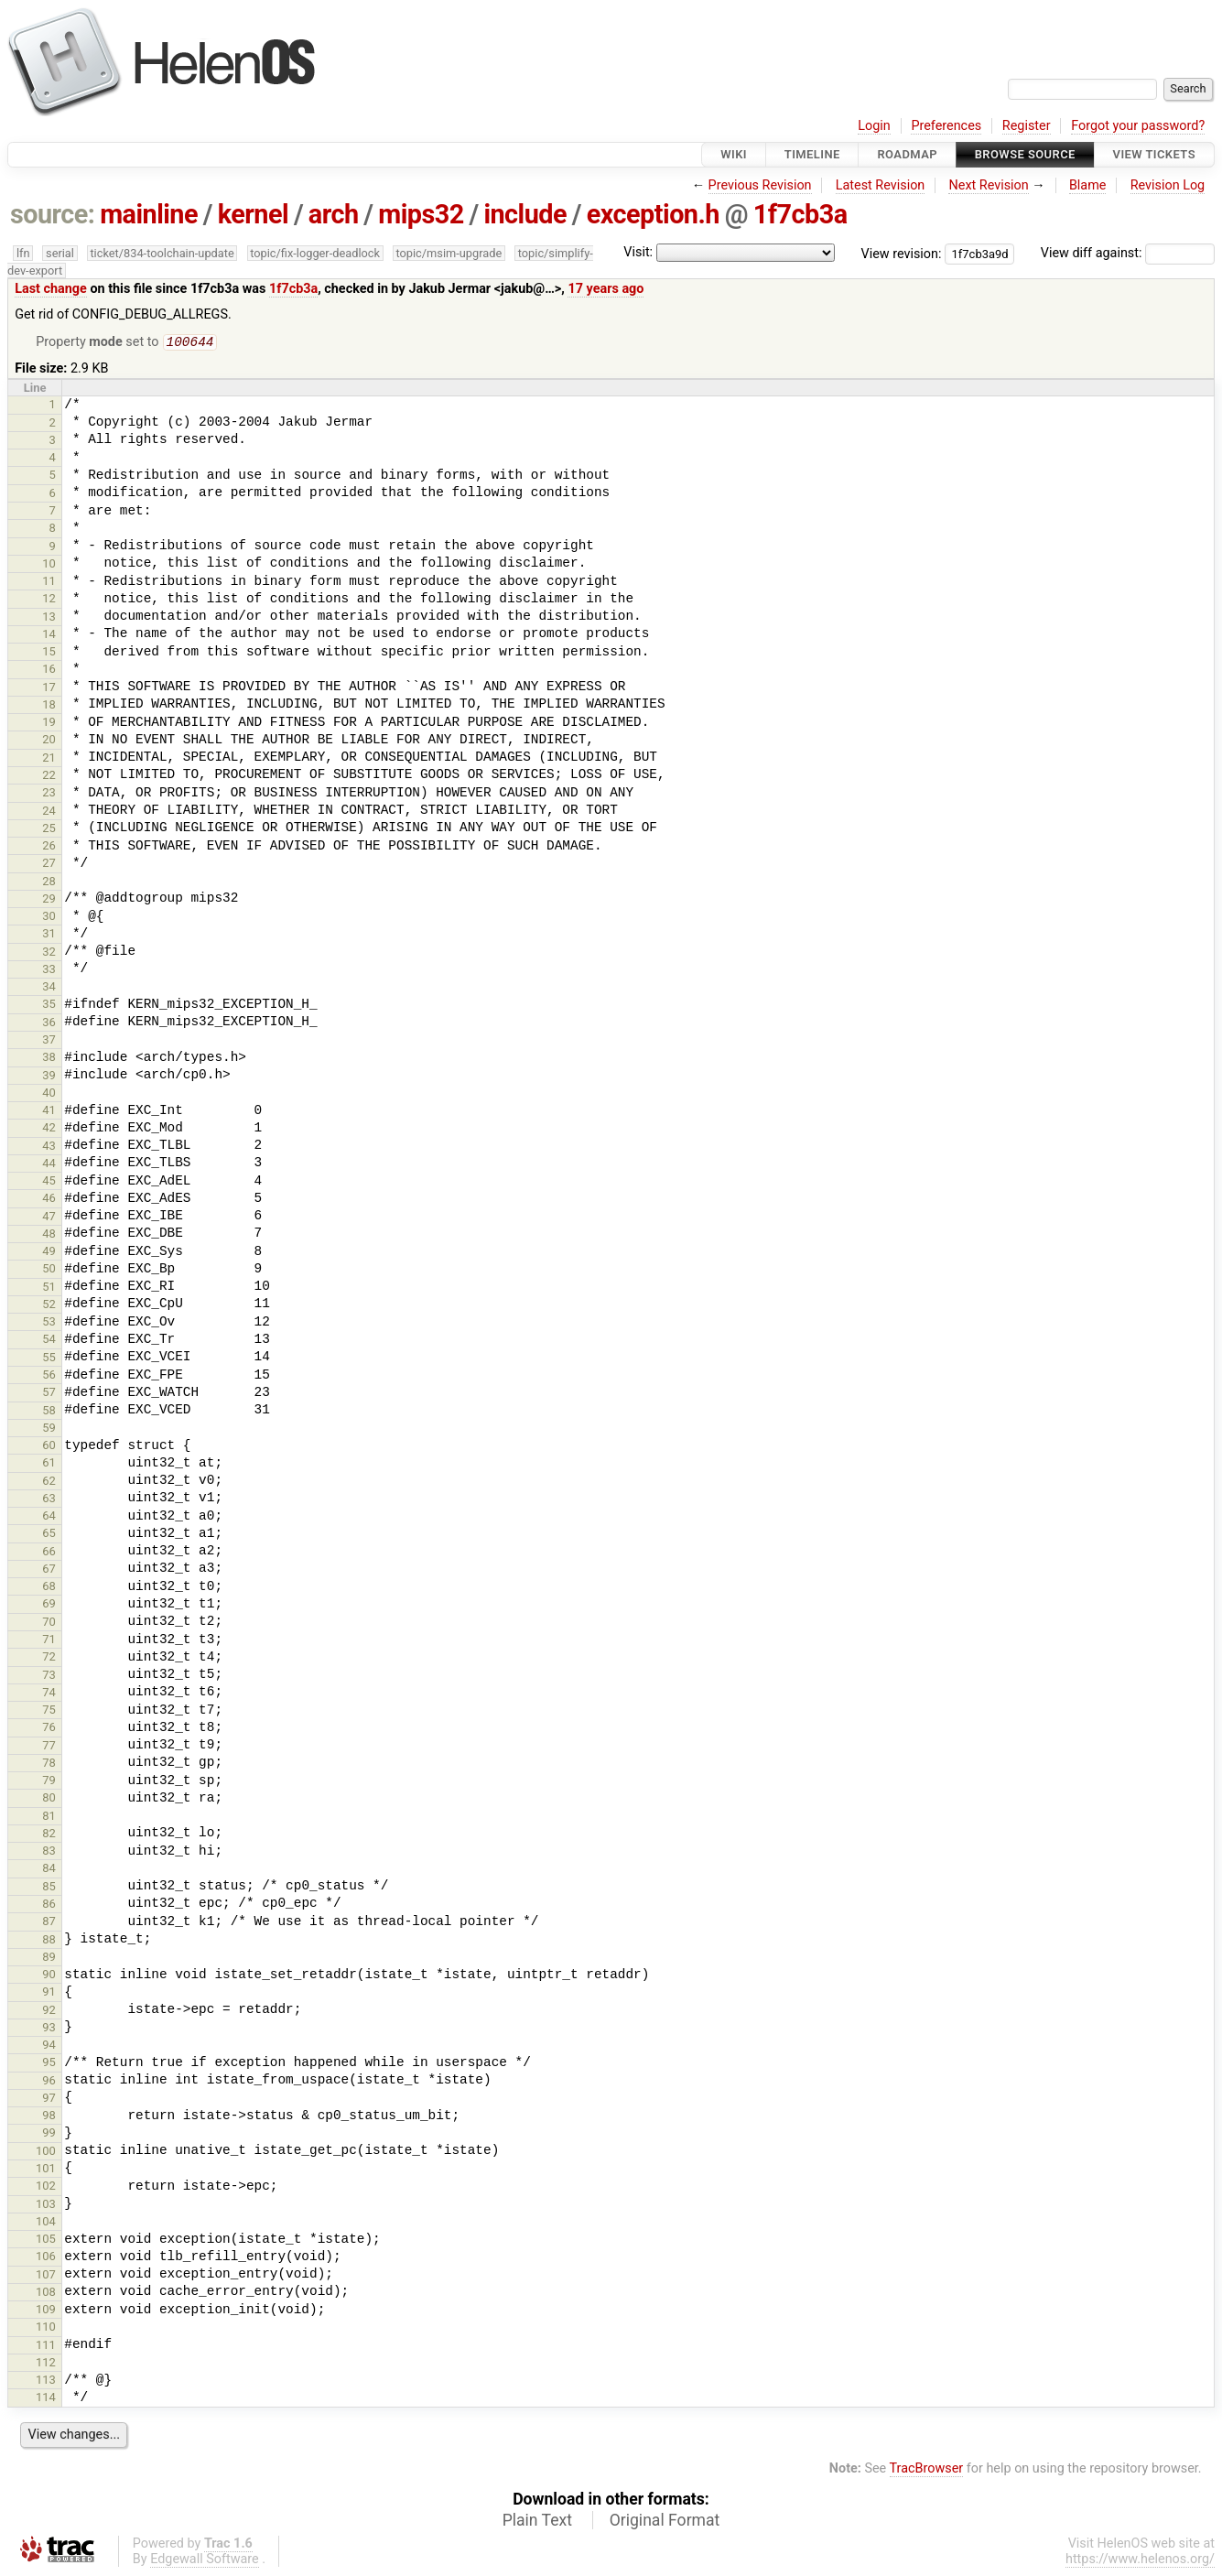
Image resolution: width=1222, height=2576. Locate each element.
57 (49, 1394)
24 (49, 812)
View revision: (901, 253)
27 (49, 864)
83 (49, 1852)
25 (49, 830)
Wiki (733, 154)
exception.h (653, 214)
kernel (253, 214)
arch (333, 214)
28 (49, 883)
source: (52, 214)
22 (49, 777)
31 (49, 935)
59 (49, 1429)
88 (49, 1941)
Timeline (812, 154)
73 (49, 1676)
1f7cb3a (800, 214)
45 (49, 1182)
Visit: (638, 252)
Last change (51, 289)
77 (49, 1747)
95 (49, 2064)
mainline (149, 214)
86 (49, 1905)
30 (49, 918)
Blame (1088, 185)
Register (1026, 126)
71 (49, 1641)
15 (49, 653)
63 (49, 1500)
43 (49, 1147)
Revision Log (1168, 185)
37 (49, 1041)
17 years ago (605, 289)
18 (49, 706)
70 (49, 1623)
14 (49, 636)
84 (49, 1870)
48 (49, 1235)
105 (46, 2240)
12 (49, 600)
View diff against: (1128, 253)
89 (49, 1958)
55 (49, 1359)
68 (49, 1588)
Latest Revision (880, 185)
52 (49, 1306)
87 (49, 1923)
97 (49, 2099)
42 (49, 1129)
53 (49, 1323)
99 (49, 2134)
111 (46, 2347)
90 (49, 1976)
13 (49, 618)
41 (49, 1112)
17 (49, 689)
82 (49, 1835)
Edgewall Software (204, 2561)
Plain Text (537, 2522)
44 (49, 1165)
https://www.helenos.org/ (1140, 2561)
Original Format (665, 2522)
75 (49, 1711)
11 (49, 583)
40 (49, 1094)
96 (49, 2082)
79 (49, 1782)
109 (46, 2311)
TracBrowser (927, 2470)
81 (49, 1817)
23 (49, 794)
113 (46, 2381)
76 (49, 1729)
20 (49, 741)
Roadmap (907, 154)
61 (49, 1464)
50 (49, 1270)
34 (49, 988)
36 (49, 1024)
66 (49, 1553)
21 (49, 759)
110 (46, 2328)
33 (49, 971)
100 (46, 2152)
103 (46, 2206)
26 (49, 847)
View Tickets (1154, 154)
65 (49, 1535)
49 (49, 1253)
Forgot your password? (1138, 126)
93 (49, 2029)
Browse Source (1025, 154)
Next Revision (988, 185)
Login (874, 126)
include (525, 214)
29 (49, 900)
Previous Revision (760, 185)
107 (46, 2276)
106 (46, 2258)
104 (46, 2223)
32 (49, 953)
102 (46, 2187)
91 (49, 1993)
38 (49, 1059)
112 (46, 2364)
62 (49, 1482)
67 (49, 1570)
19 (49, 724)
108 (46, 2293)
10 (49, 565)
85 (49, 1888)
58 (49, 1412)
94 (49, 2046)
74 (49, 1694)
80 (49, 1799)
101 (46, 2170)
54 (49, 1341)
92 (49, 2012)
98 (49, 2117)
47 (49, 1218)
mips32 (421, 214)
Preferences (946, 126)
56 (49, 1376)
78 (49, 1764)
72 (49, 1658)
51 (49, 1288)
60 (49, 1447)
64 (49, 1517)
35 (49, 1005)
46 (49, 1200)
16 (49, 670)
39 (49, 1077)
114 (46, 2399)
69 (49, 1605)
